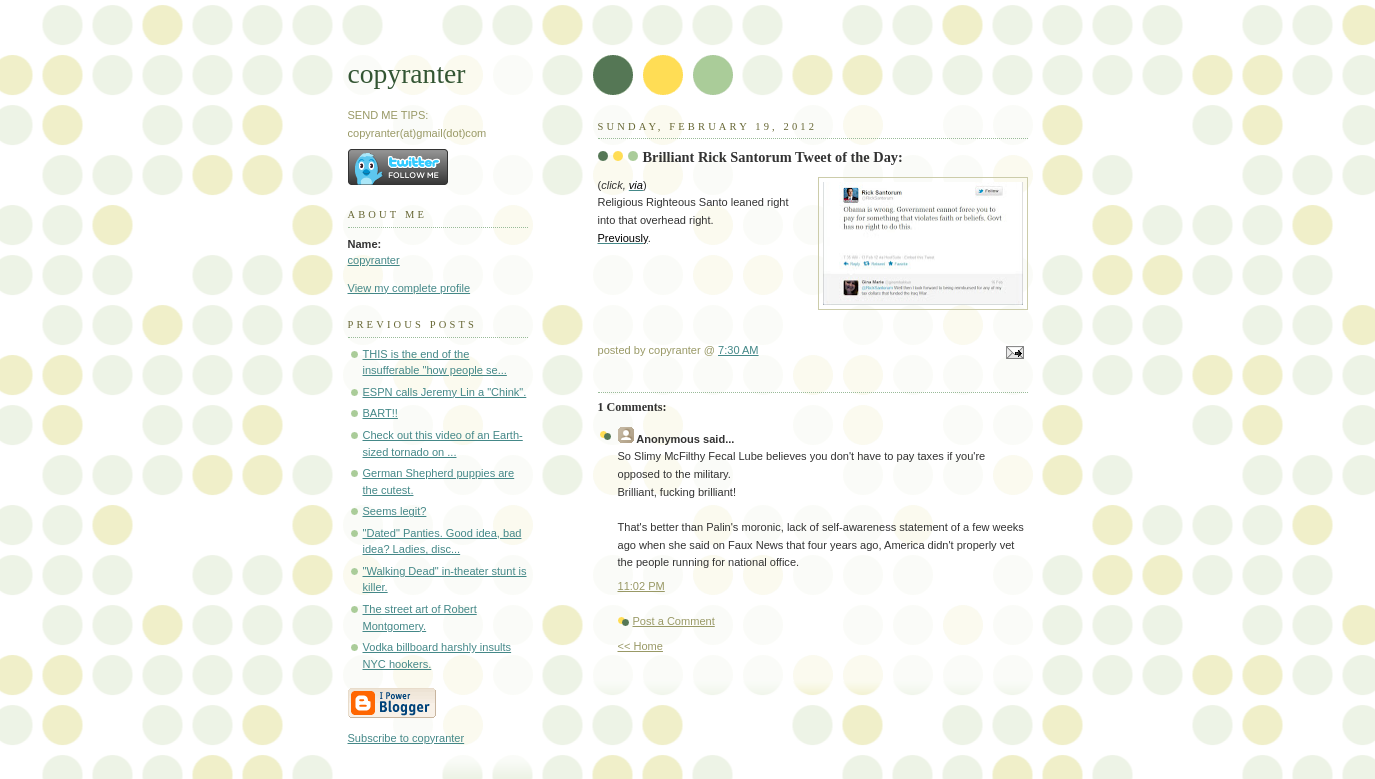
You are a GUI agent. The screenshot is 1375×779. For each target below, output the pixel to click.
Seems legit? (395, 511)
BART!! (380, 413)
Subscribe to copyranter (406, 738)
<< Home (640, 646)
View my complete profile (409, 288)
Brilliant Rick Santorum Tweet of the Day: (773, 157)
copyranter (407, 73)
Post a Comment (674, 621)
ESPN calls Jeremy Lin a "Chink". (445, 392)
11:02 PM (641, 586)
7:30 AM (738, 350)
